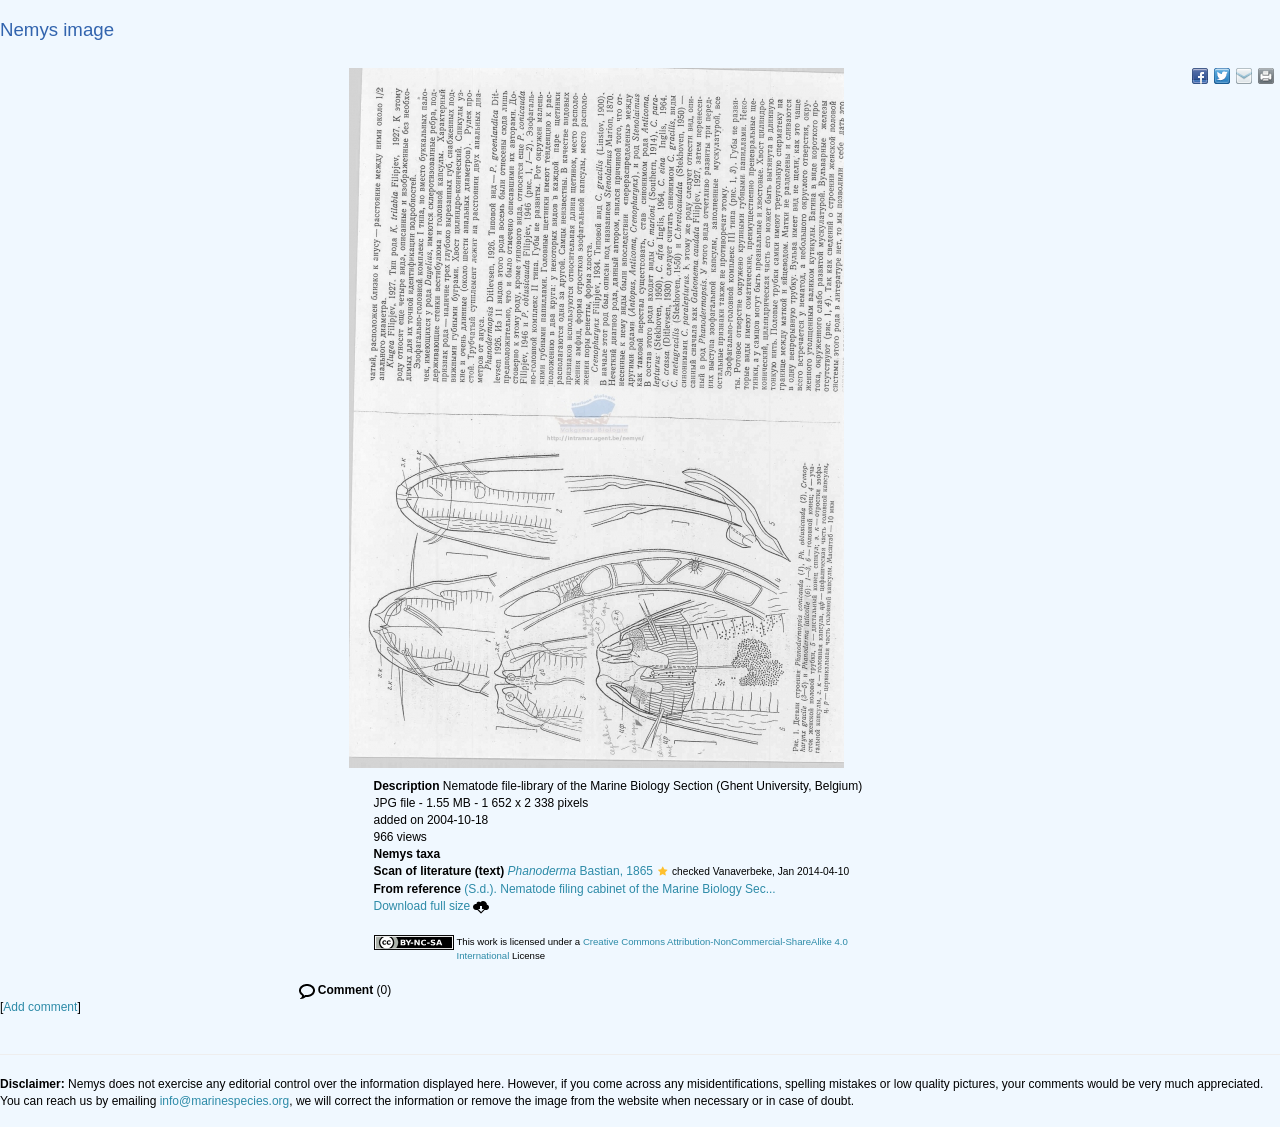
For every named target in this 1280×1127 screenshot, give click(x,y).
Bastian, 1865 (580, 871)
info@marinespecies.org (225, 1101)
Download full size (432, 906)
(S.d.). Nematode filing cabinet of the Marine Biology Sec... (620, 889)
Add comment (40, 1007)
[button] (662, 871)
